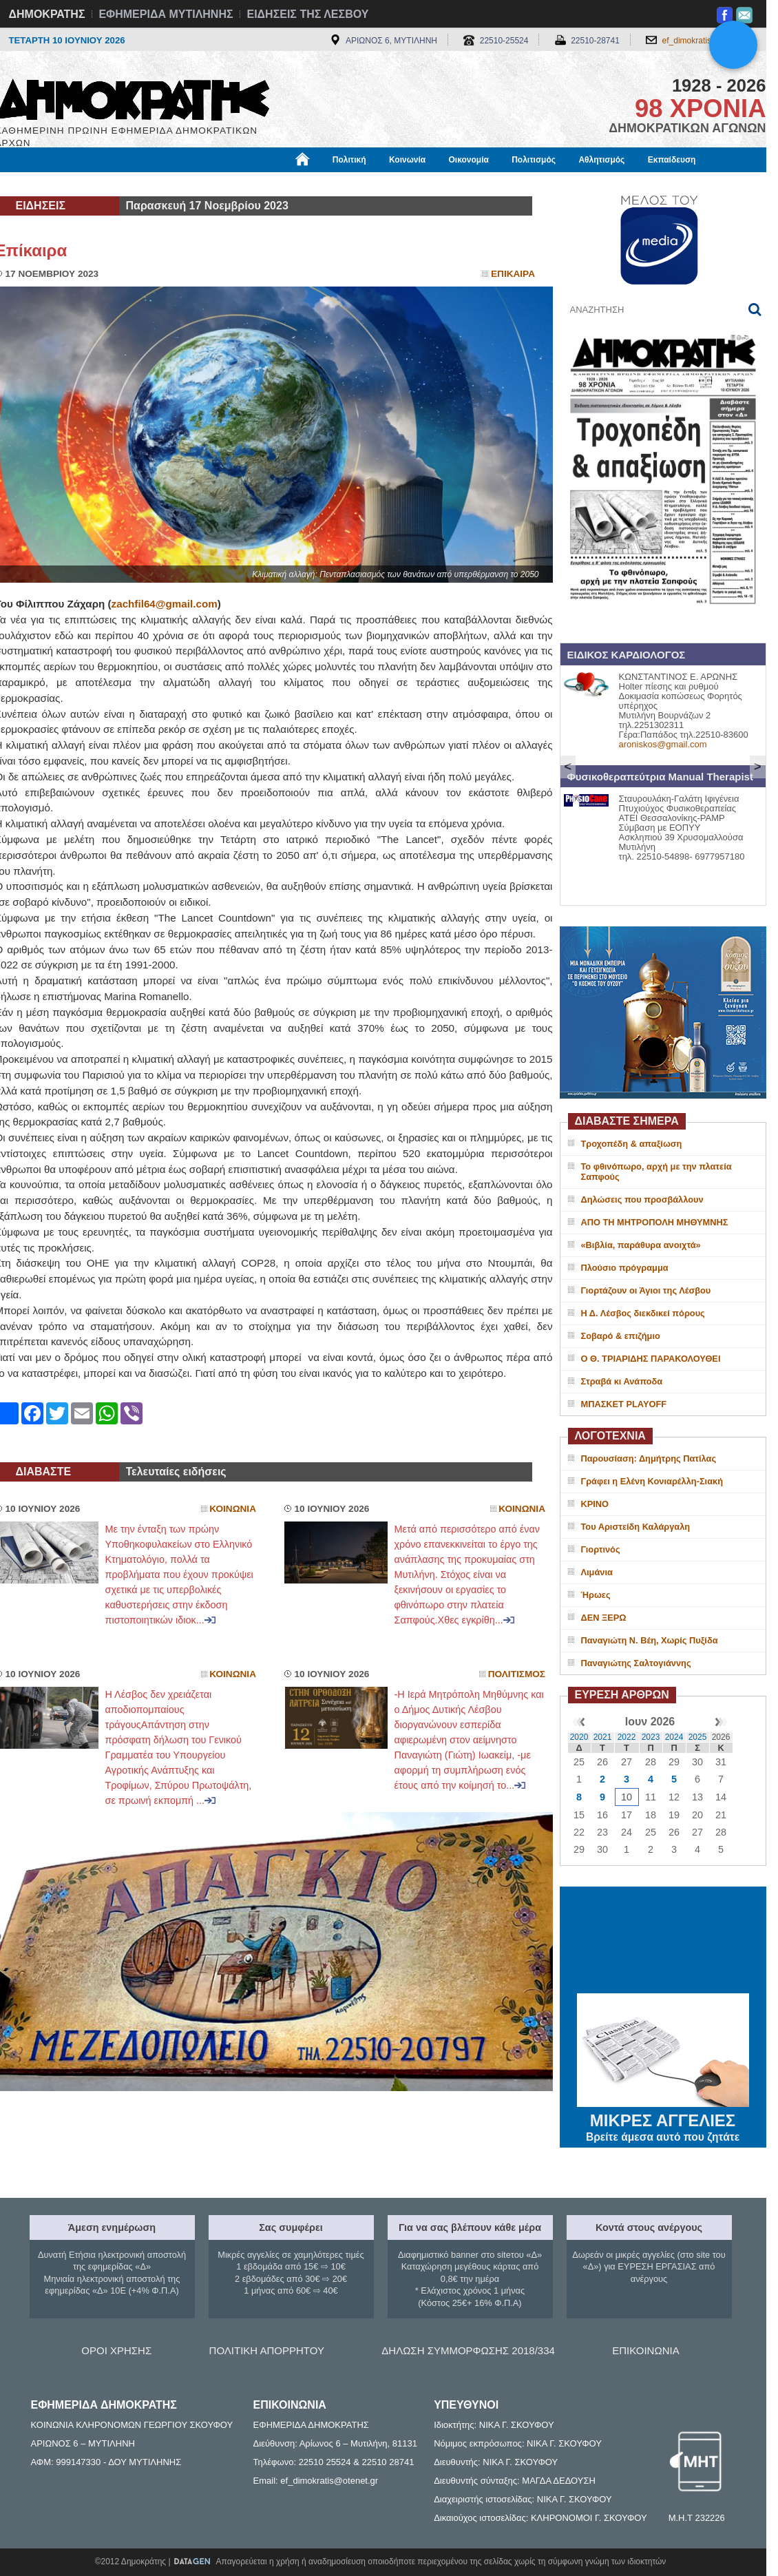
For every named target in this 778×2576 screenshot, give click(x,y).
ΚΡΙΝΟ (595, 1504)
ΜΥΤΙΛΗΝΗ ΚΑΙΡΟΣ (663, 1941)
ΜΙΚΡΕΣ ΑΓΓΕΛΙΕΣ (663, 2118)
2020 (579, 1737)
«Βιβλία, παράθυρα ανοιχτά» (641, 1245)
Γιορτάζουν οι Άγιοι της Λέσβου (646, 1290)
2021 (602, 1737)
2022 (627, 1737)
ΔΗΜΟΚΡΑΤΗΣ (47, 14)
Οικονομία (469, 160)
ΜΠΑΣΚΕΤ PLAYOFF (624, 1404)
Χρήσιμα (279, 184)
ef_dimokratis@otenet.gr (707, 40)
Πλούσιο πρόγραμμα (625, 1268)
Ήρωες (596, 1595)
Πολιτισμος (516, 1674)
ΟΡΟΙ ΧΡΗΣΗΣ (116, 2350)
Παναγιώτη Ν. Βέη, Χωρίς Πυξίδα (649, 1640)
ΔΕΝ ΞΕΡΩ (604, 1617)
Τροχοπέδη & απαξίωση (631, 1144)
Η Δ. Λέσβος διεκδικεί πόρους (643, 1313)
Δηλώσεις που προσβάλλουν (642, 1199)
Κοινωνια (232, 1509)
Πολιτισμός (534, 160)
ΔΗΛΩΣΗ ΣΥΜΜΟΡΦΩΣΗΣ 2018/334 (468, 2350)
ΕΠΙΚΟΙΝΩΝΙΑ (645, 2350)
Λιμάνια (597, 1572)
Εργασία (105, 184)
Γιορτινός (600, 1549)
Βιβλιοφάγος (170, 184)
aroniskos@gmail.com (663, 744)
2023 (651, 1737)
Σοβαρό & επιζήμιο (620, 1336)
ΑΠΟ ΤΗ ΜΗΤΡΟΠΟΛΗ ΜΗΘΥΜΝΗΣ (654, 1222)
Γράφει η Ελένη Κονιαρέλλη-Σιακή (652, 1481)
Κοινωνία (407, 160)
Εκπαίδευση (672, 160)
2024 (674, 1737)
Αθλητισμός (601, 160)
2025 (697, 1737)
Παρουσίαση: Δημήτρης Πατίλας (649, 1458)
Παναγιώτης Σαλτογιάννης (636, 1663)
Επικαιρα (513, 274)
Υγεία (229, 184)
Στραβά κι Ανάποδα (622, 1381)
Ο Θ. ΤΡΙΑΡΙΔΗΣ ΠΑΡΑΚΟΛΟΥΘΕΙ (651, 1358)
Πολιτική (349, 160)
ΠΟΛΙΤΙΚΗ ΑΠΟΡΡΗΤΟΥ (266, 2350)
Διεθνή (332, 184)
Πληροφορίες (394, 184)
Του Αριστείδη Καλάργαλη (636, 1526)
